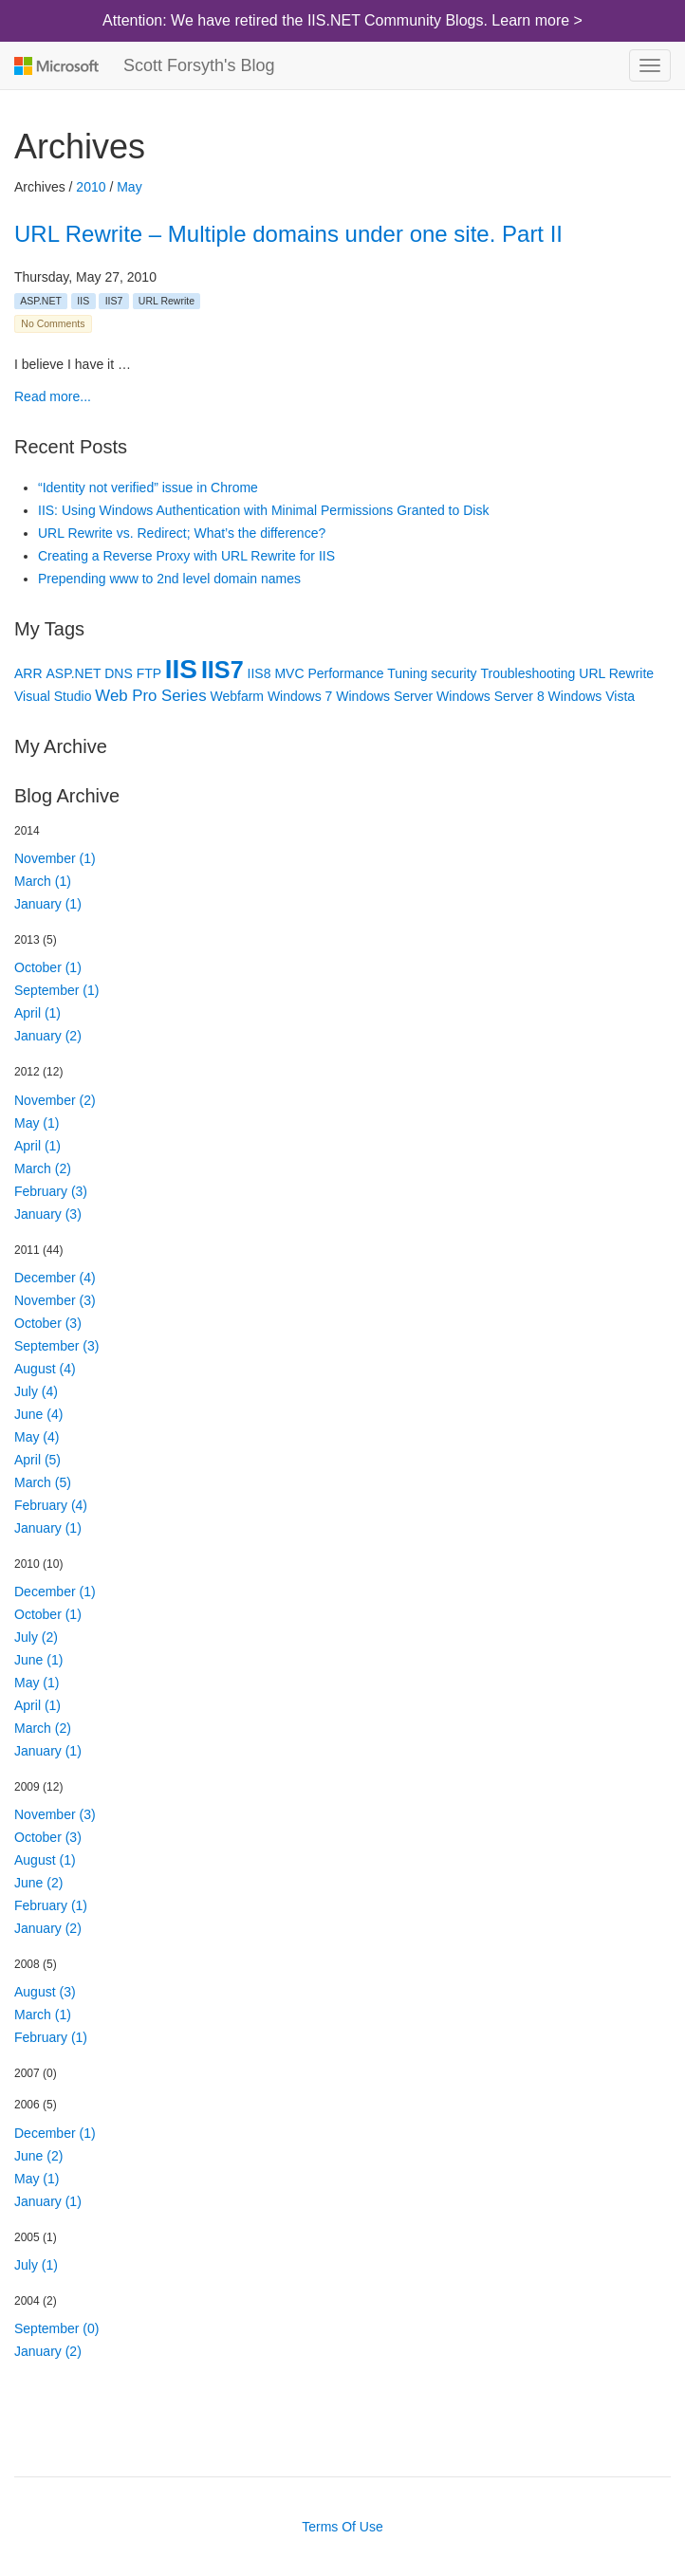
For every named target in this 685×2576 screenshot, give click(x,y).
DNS (118, 673)
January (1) (48, 903)
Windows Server (384, 696)
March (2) (42, 1168)
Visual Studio (52, 696)
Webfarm (237, 696)
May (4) (36, 1436)
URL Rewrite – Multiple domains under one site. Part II (288, 234)
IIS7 (114, 300)
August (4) (45, 1368)
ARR (28, 673)
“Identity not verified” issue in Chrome (148, 487)
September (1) (56, 990)
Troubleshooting (527, 673)
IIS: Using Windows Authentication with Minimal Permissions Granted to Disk (263, 510)
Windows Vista (592, 696)
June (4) (38, 1414)
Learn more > (537, 20)
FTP (149, 673)
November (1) (55, 858)
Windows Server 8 (490, 696)
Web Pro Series (150, 696)
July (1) (36, 2264)
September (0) (56, 2328)
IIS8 (259, 673)
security (453, 673)
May (129, 186)
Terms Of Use (342, 2526)
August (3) (45, 1991)
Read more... (52, 396)
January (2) (48, 1035)
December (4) (55, 1277)
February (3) (50, 1191)
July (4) (36, 1391)
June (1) (38, 1659)
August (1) (45, 1860)
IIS (83, 300)
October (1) (48, 967)
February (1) (50, 1905)
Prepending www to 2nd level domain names (169, 578)
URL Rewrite (166, 300)
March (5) (42, 1482)
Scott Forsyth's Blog (199, 65)
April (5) (37, 1459)
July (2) (36, 1637)
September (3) (56, 1345)
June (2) (38, 1882)
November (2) (55, 1100)
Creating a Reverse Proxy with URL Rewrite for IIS (186, 555)
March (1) (42, 881)
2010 (90, 186)
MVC (289, 673)
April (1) (37, 1013)
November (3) (55, 1300)
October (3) (48, 1323)
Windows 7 (300, 696)
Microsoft (54, 65)
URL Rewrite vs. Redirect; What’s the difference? (181, 533)
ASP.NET (41, 300)
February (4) (50, 1505)
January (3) (48, 1214)
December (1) (55, 1591)
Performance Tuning (367, 673)
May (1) (36, 1123)
